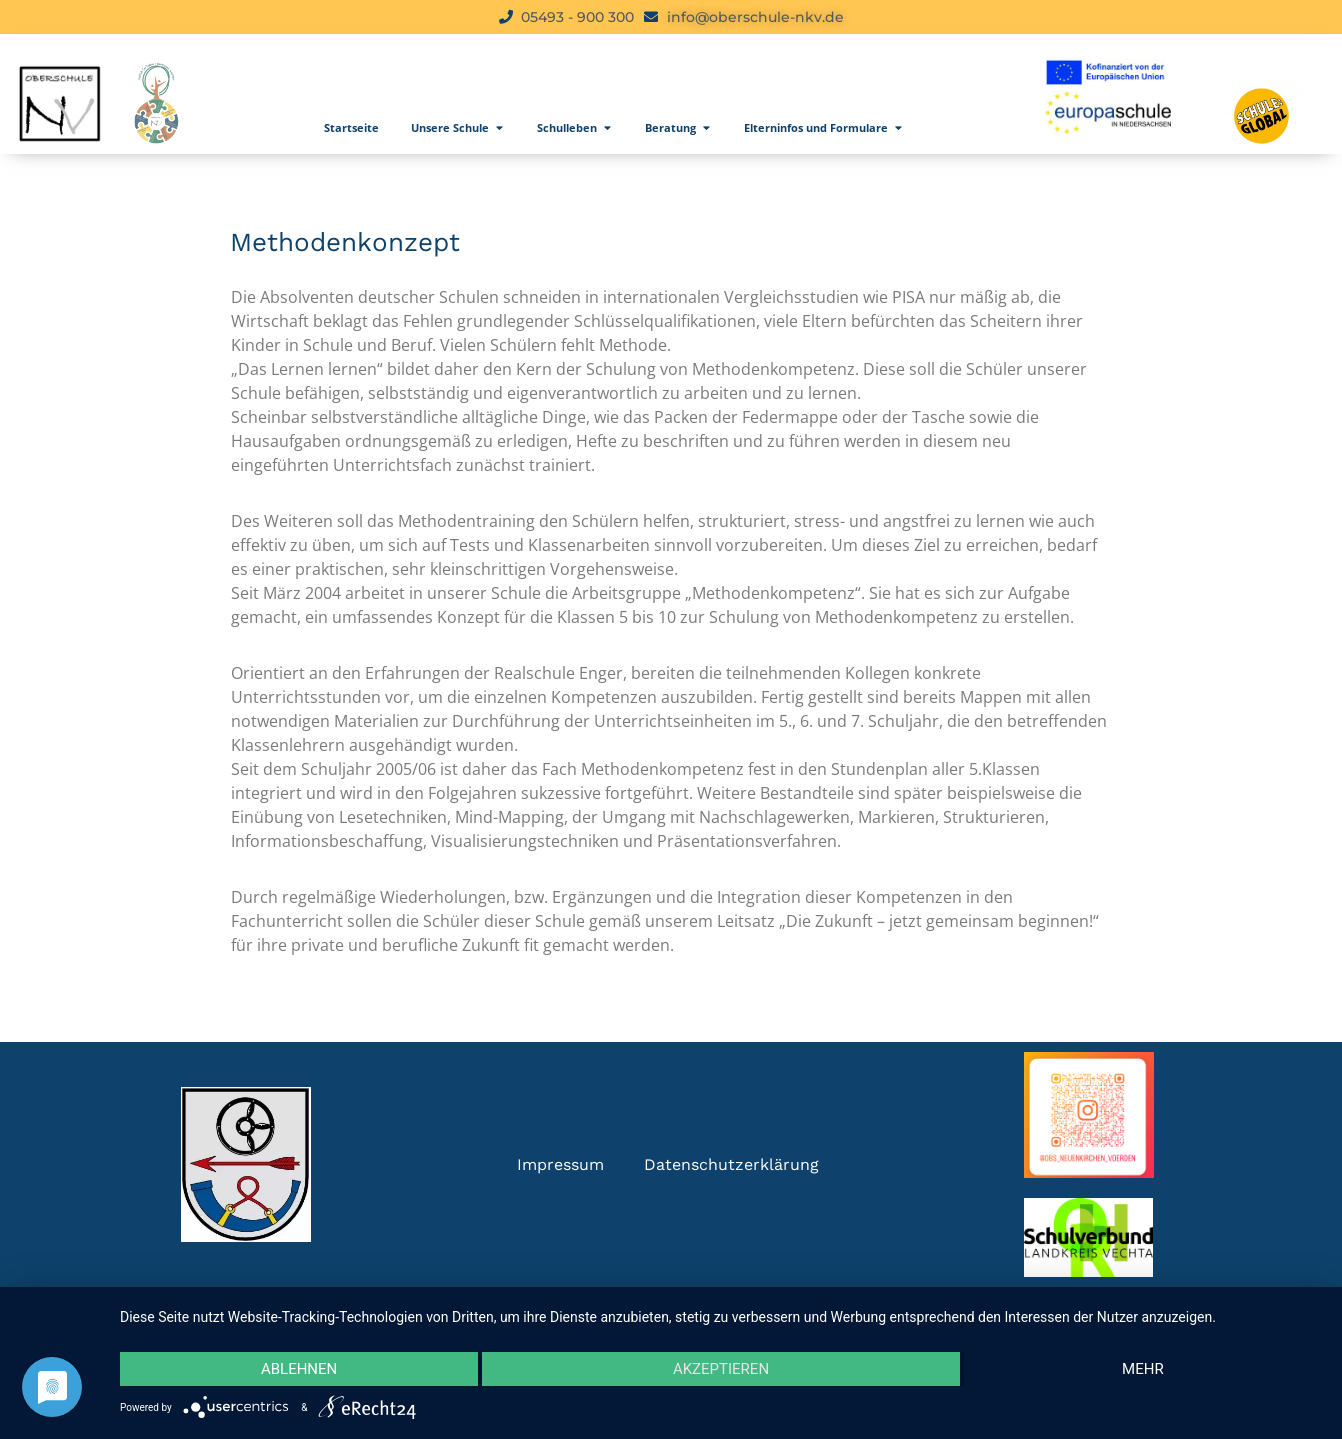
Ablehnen (299, 1369)
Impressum (560, 1164)
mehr (1143, 1369)
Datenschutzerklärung (731, 1164)
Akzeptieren (721, 1369)
